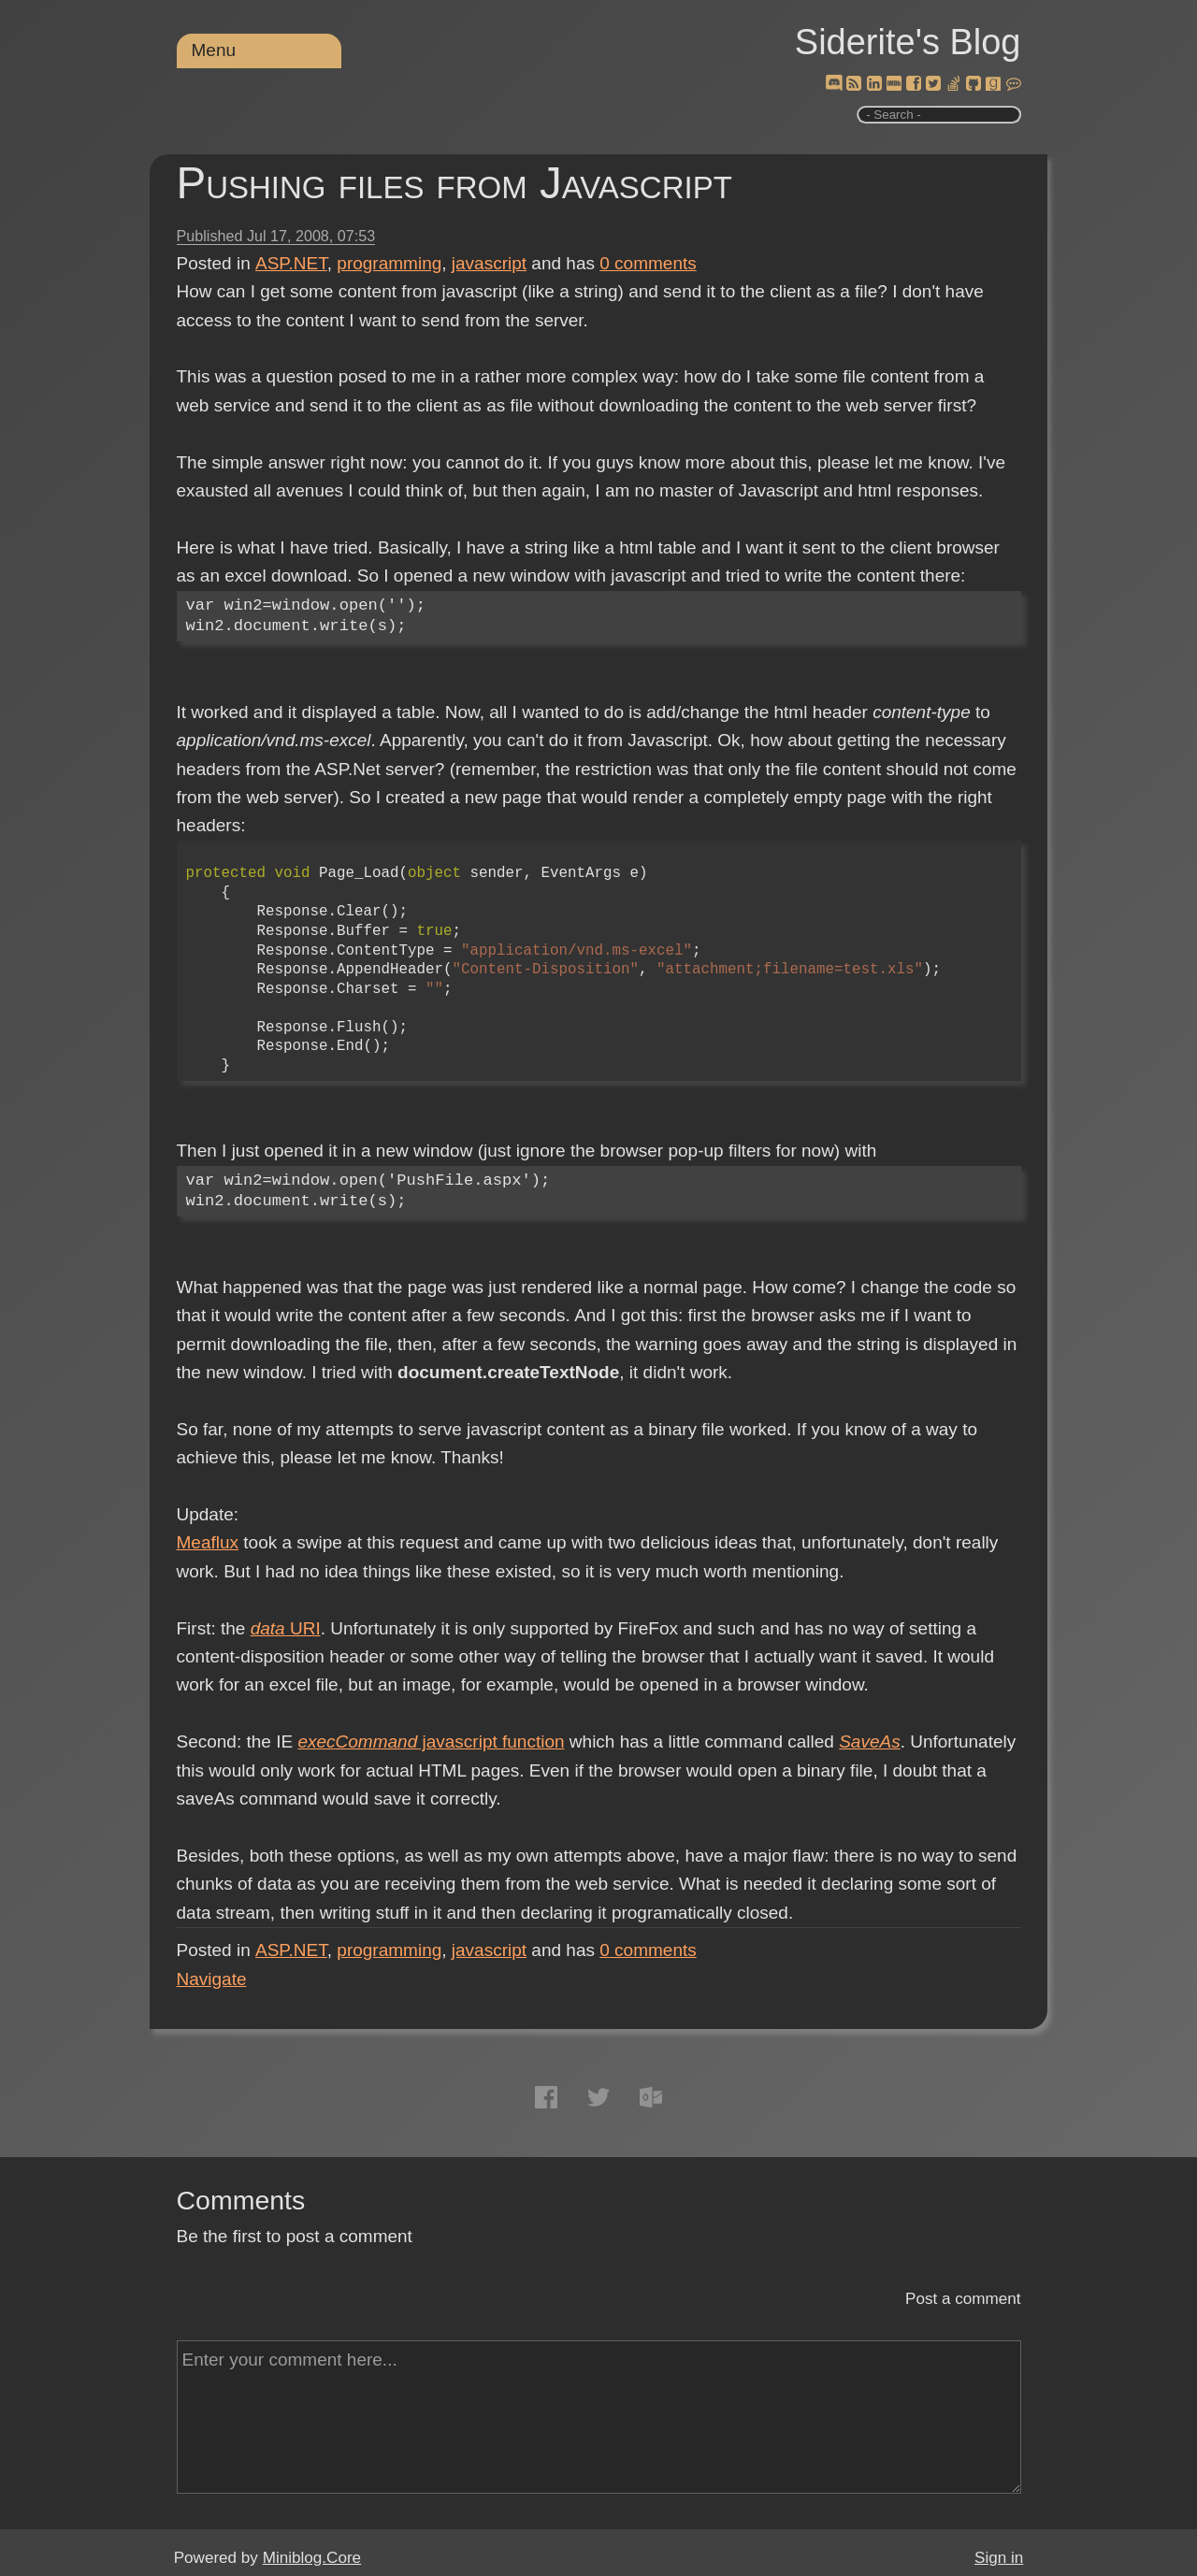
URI (286, 1628)
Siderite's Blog (908, 42)
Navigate (212, 1979)
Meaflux (208, 1542)
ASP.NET (291, 263)
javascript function (430, 1741)
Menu (214, 50)
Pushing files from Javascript (454, 183)
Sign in (998, 2558)
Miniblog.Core (312, 2558)
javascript (489, 263)
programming (389, 263)
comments (648, 263)
